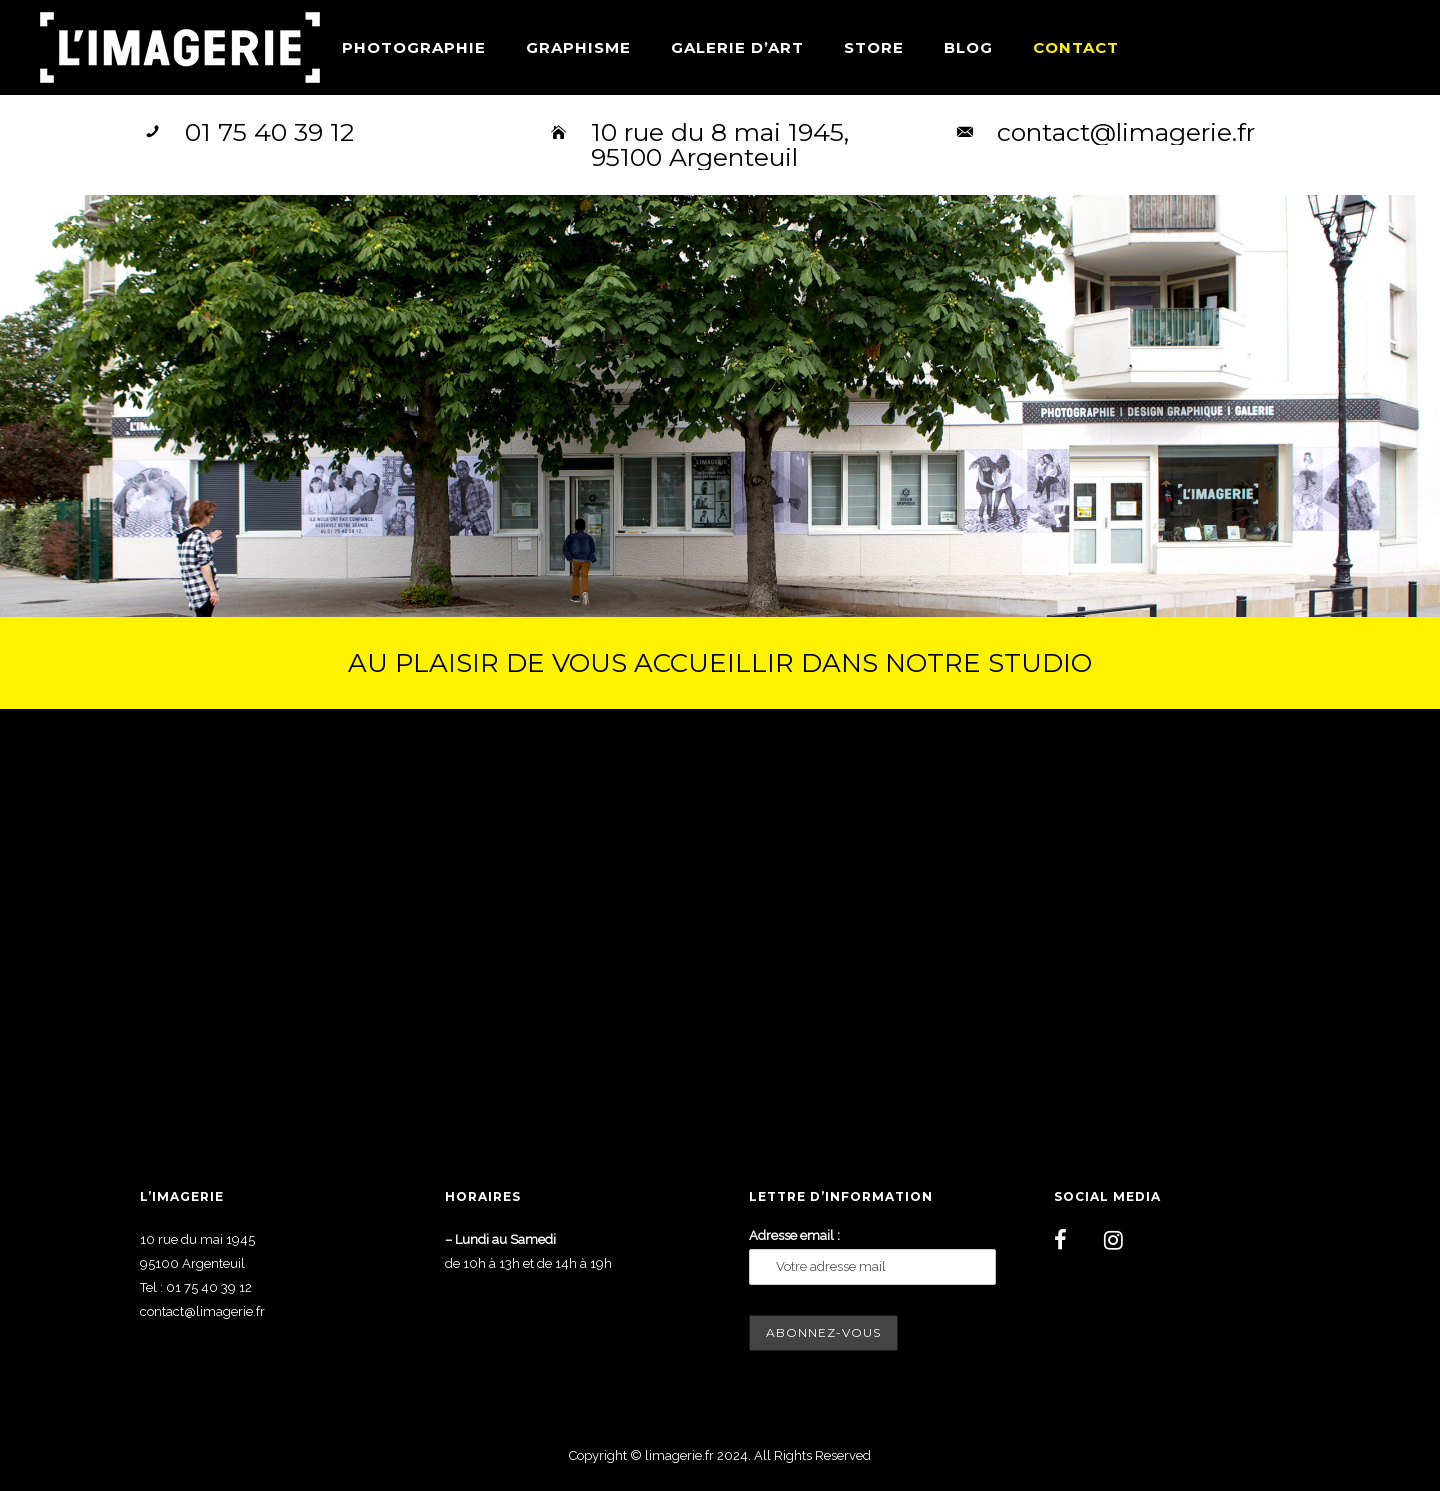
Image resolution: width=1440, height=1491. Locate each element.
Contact (1076, 47)
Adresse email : (794, 1235)
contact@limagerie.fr (1126, 132)
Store (874, 47)
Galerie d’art (737, 47)
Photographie (414, 47)
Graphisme (578, 47)
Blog (968, 47)
